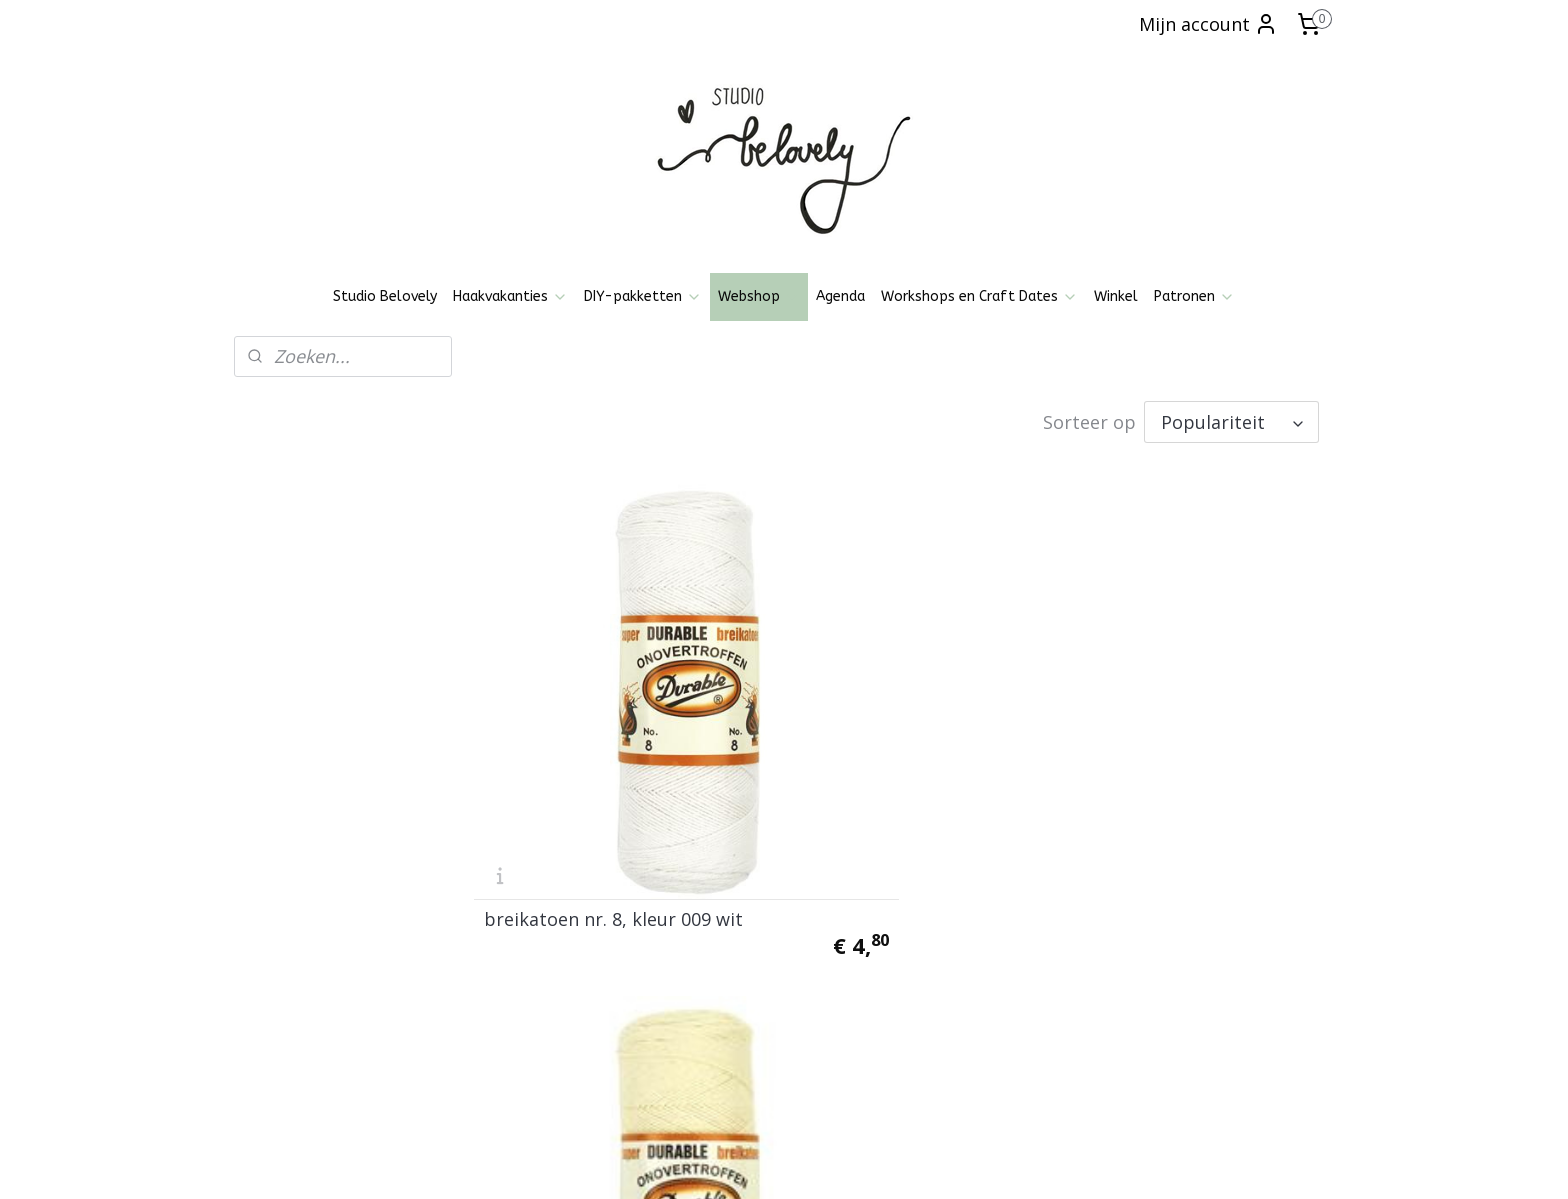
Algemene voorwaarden (322, 930)
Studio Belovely (385, 296)
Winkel (1116, 296)
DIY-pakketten (643, 296)
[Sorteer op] (1231, 420)
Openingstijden (293, 908)
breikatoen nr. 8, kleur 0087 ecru (897, 752)
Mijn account (1208, 24)
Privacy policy (288, 953)
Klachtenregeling (298, 998)
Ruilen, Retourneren (309, 975)
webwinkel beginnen (831, 1162)
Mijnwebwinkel (1005, 1162)
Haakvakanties (510, 296)
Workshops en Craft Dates (979, 296)
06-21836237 (1219, 975)
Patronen (1194, 296)
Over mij (272, 1020)
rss (754, 1162)
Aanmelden (749, 1024)
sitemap (712, 1162)
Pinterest (494, 962)
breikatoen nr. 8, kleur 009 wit (597, 752)
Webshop (759, 296)
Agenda (840, 296)
